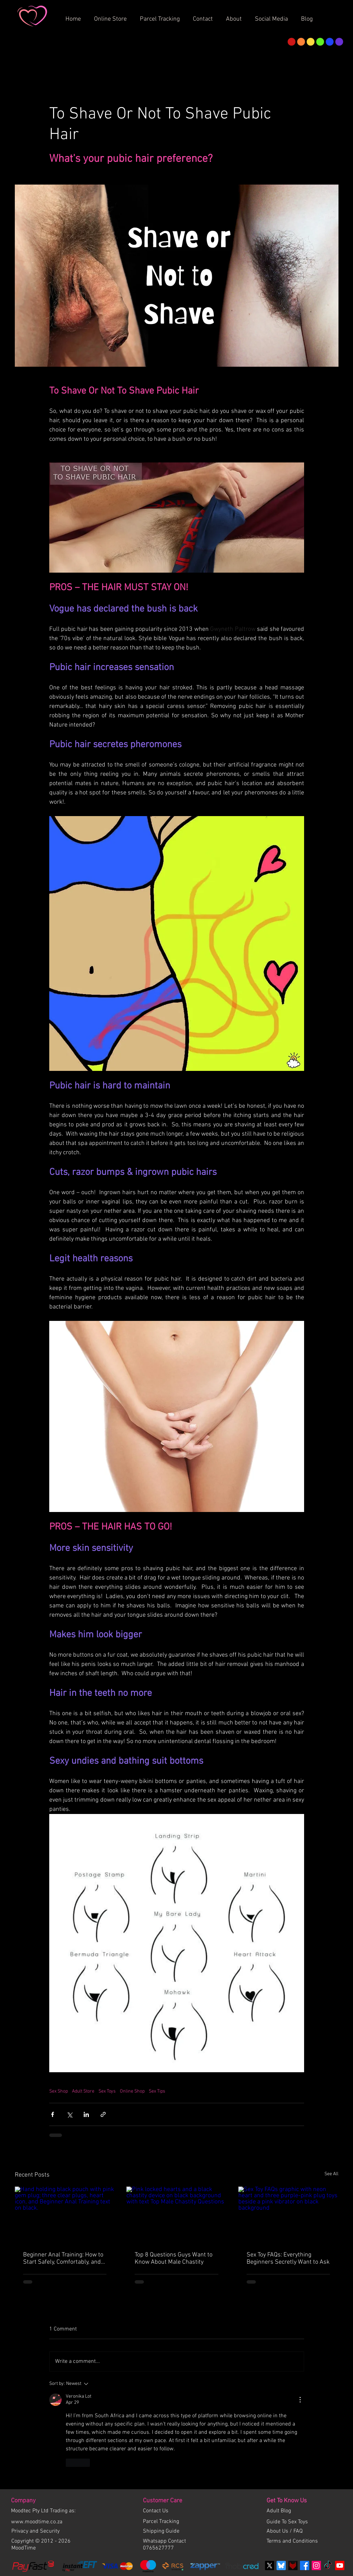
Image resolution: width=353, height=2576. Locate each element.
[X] (269, 2565)
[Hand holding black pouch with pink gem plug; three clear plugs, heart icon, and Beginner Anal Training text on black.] (65, 2215)
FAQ (298, 2531)
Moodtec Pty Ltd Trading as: (43, 2510)
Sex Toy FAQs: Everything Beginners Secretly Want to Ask (288, 2258)
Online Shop (132, 2091)
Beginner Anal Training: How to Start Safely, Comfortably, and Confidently (63, 2258)
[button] (236, 16)
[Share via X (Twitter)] (69, 2114)
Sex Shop (58, 2091)
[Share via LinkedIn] (86, 2114)
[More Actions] (300, 2400)
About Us (278, 2531)
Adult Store (83, 2091)
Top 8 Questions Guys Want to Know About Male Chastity (173, 2258)
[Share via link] (103, 2114)
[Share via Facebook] (52, 2114)
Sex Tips (157, 2091)
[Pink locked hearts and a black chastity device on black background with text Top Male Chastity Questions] (176, 2215)
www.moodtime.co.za (36, 2521)
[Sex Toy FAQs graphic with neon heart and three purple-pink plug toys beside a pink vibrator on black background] (288, 2215)
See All (331, 2174)
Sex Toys (107, 2091)
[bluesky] (281, 2565)
